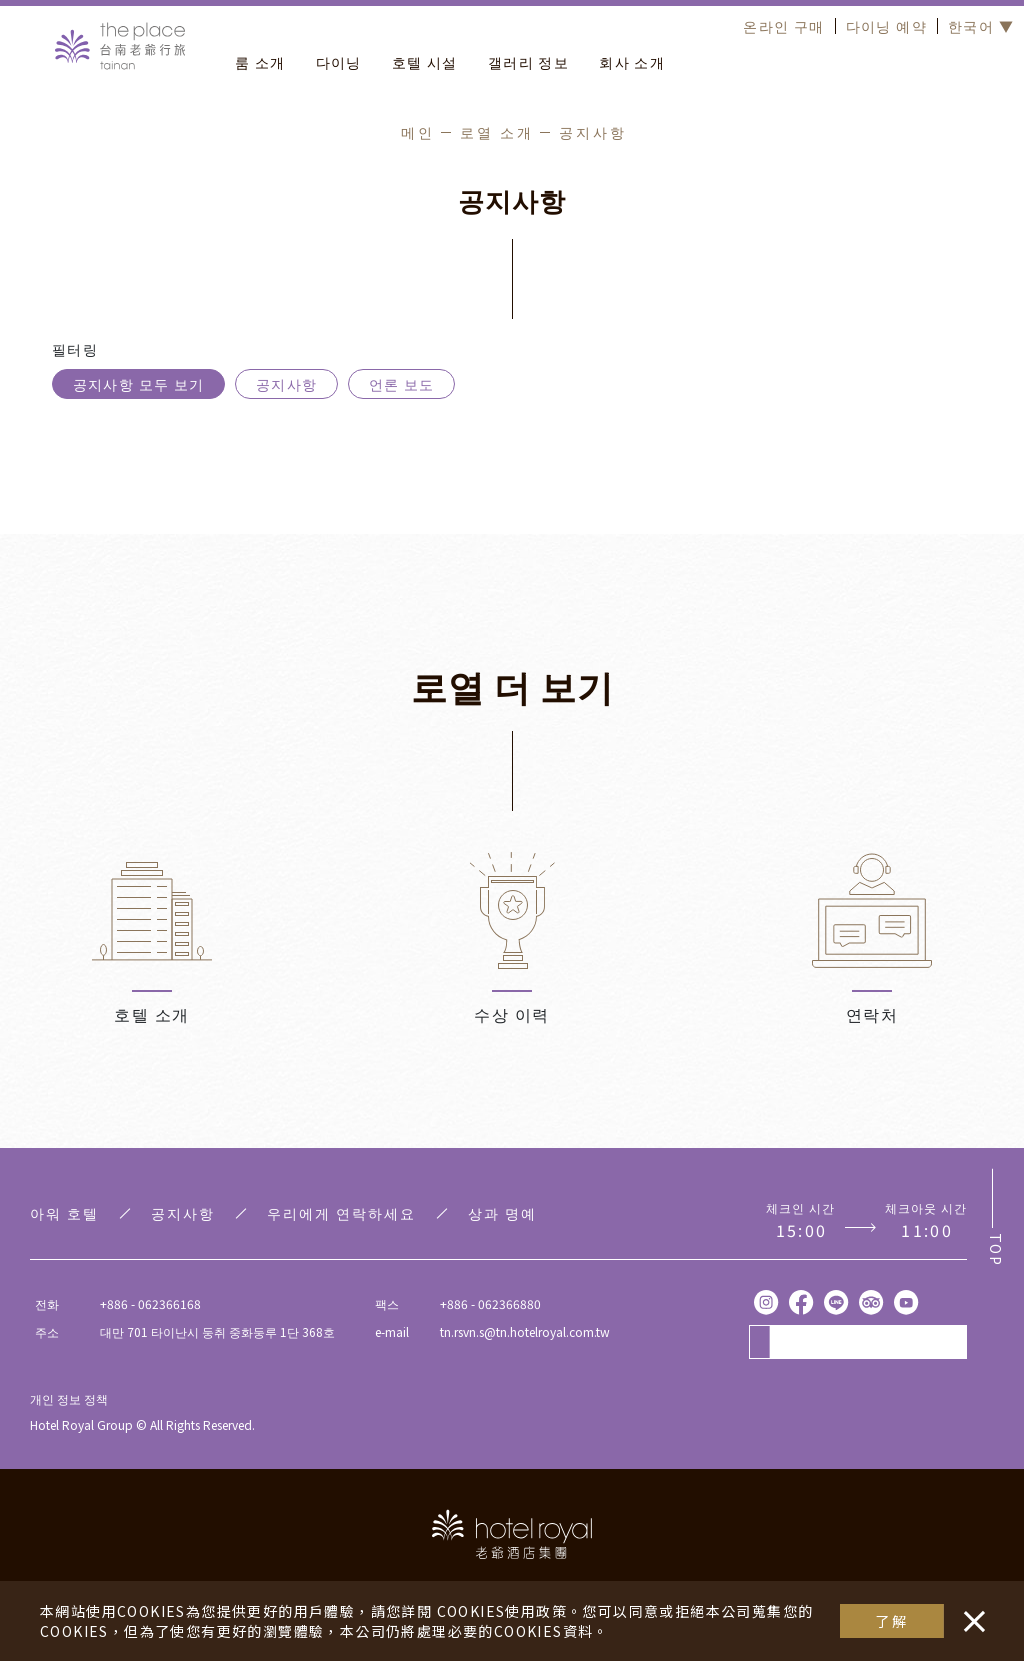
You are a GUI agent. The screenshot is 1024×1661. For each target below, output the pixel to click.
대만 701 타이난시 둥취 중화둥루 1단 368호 (217, 1331)
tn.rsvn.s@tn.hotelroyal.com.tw (525, 1331)
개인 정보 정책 (69, 1398)
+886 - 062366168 (150, 1303)
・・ (970, 1611)
